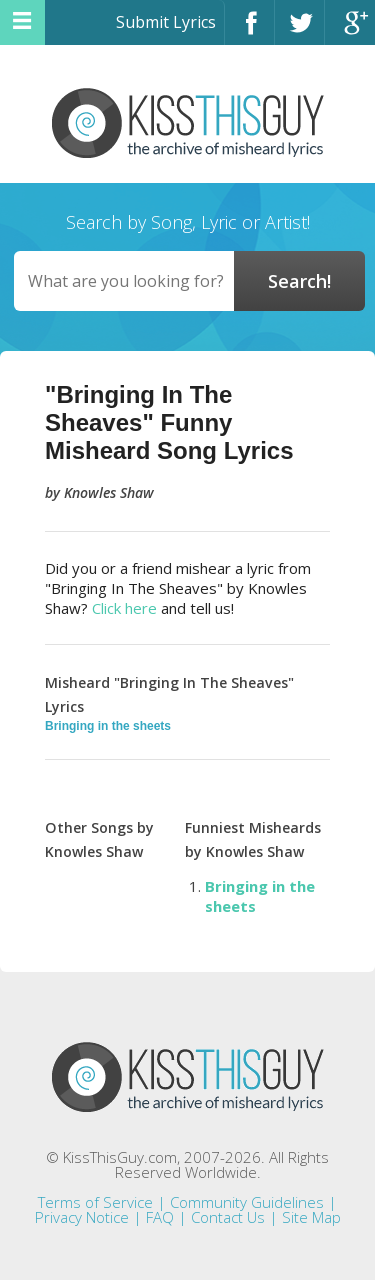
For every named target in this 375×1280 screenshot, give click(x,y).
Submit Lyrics (166, 22)
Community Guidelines (247, 1202)
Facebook (249, 31)
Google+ (350, 31)
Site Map (311, 1217)
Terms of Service (95, 1202)
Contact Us (228, 1217)
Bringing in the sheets (108, 726)
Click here (124, 608)
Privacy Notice (82, 1217)
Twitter (299, 31)
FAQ (160, 1217)
